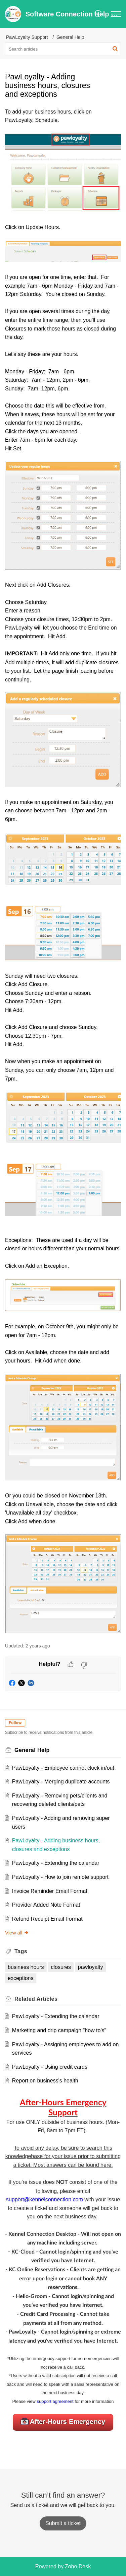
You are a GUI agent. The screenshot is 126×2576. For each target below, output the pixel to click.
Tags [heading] (20, 1951)
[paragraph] (63, 871)
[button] (98, 14)
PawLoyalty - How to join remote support (60, 1877)
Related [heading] (35, 1999)
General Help (70, 37)
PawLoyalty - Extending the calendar (55, 1863)
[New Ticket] (63, 2523)
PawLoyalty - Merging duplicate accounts (61, 1781)
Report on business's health (45, 2080)
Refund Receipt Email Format (47, 1919)
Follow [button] (15, 1722)
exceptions (21, 1978)
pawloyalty (90, 1967)
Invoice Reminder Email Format (49, 1891)
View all (17, 1932)
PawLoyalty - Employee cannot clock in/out (63, 1768)
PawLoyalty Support (27, 37)
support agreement (55, 2401)
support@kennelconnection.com (44, 2199)
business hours (26, 1967)
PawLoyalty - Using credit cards (49, 2067)
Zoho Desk (78, 2566)
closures (61, 1967)
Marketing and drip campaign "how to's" (59, 2030)
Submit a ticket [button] (63, 2523)
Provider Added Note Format (46, 1905)
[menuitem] (98, 14)
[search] (63, 49)
